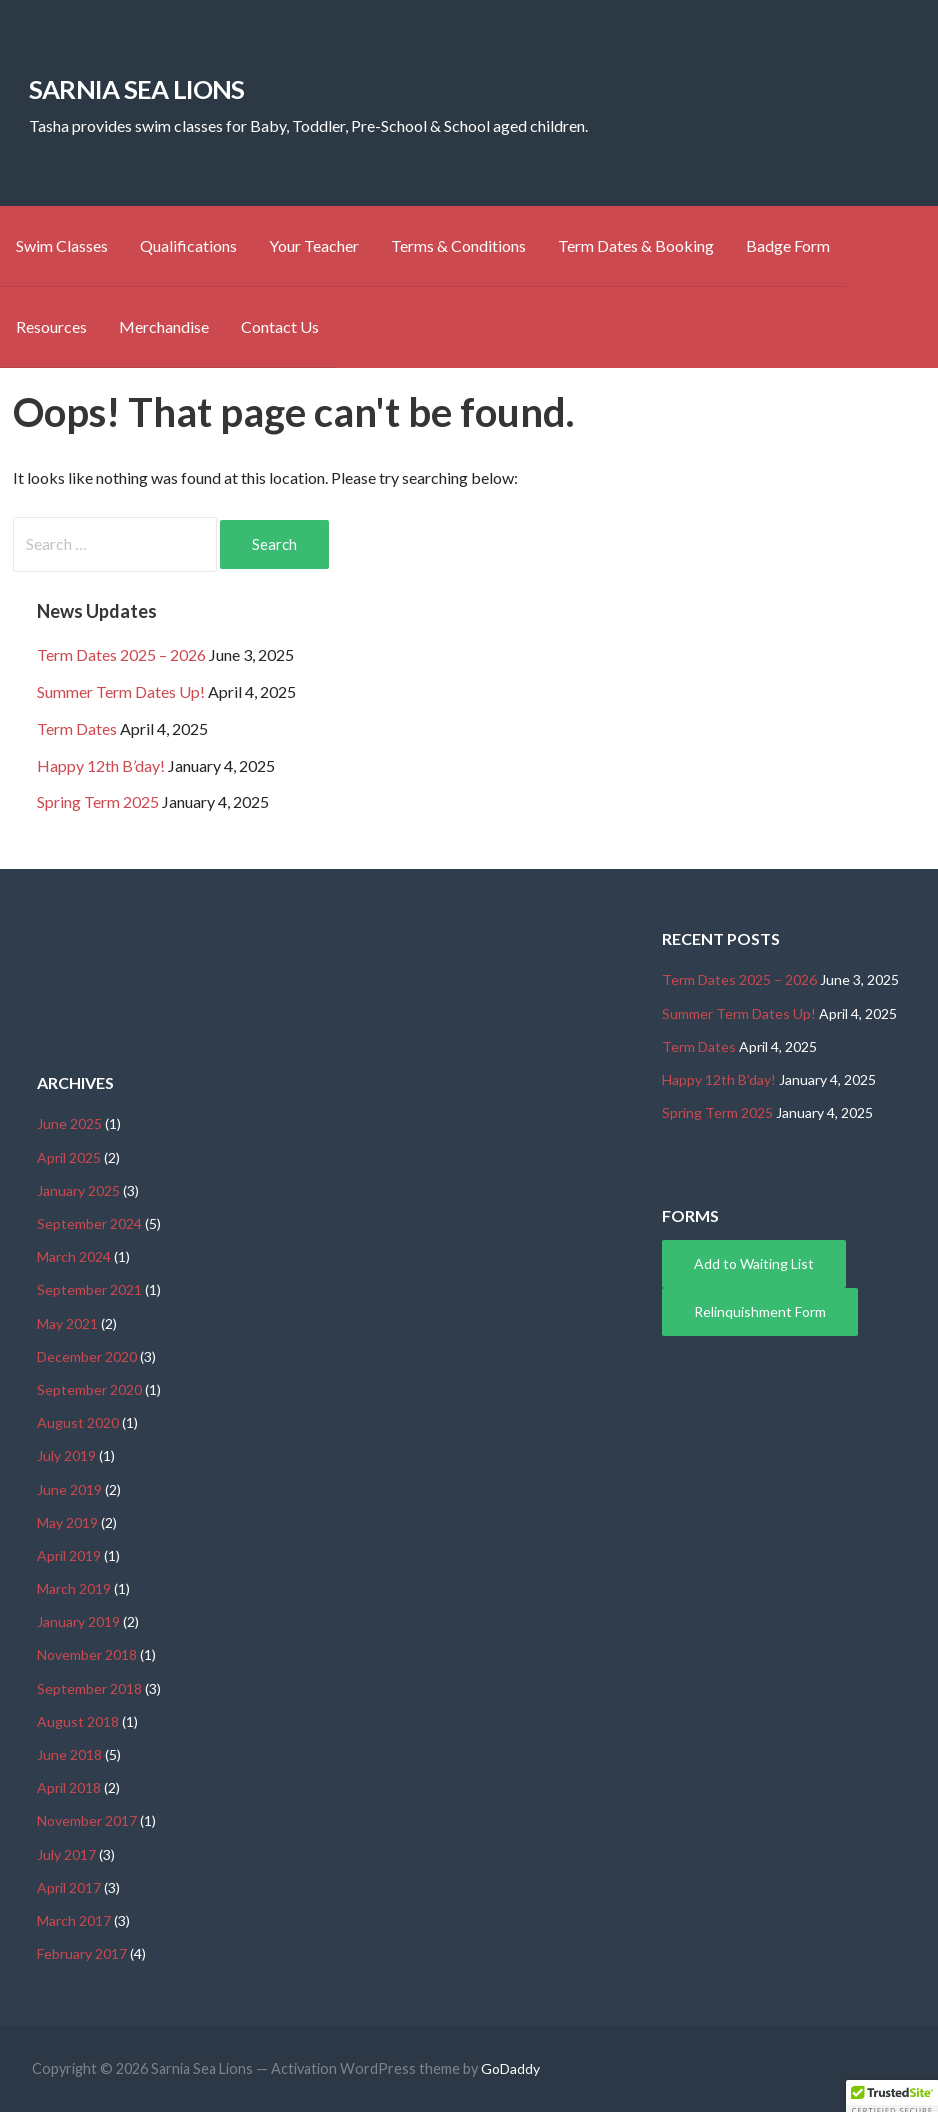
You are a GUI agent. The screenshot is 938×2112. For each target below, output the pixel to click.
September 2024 (89, 1223)
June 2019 (69, 1489)
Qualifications (188, 245)
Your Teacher (314, 245)
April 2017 (69, 1887)
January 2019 (78, 1621)
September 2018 (89, 1688)
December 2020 (87, 1356)
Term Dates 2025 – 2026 (121, 654)
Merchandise (164, 326)
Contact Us (280, 326)
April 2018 (69, 1787)
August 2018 (78, 1721)
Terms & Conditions (458, 245)
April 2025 (69, 1157)
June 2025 (69, 1123)
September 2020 (89, 1389)
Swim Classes (62, 245)
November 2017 (87, 1820)
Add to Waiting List (754, 1263)
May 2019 (67, 1522)
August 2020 (78, 1422)
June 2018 (69, 1754)
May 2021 (67, 1323)
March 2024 (74, 1256)
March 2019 (74, 1588)
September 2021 (89, 1289)
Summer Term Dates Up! (121, 691)
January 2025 (78, 1190)
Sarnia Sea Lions (137, 89)
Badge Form (788, 245)
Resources (51, 326)
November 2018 (87, 1654)
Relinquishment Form (760, 1311)
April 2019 (69, 1555)
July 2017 (66, 1854)
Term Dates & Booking (636, 245)
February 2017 (82, 1953)
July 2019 (66, 1455)
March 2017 (74, 1920)
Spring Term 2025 (98, 801)
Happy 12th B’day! (101, 765)
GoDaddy (510, 2068)
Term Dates (77, 728)
